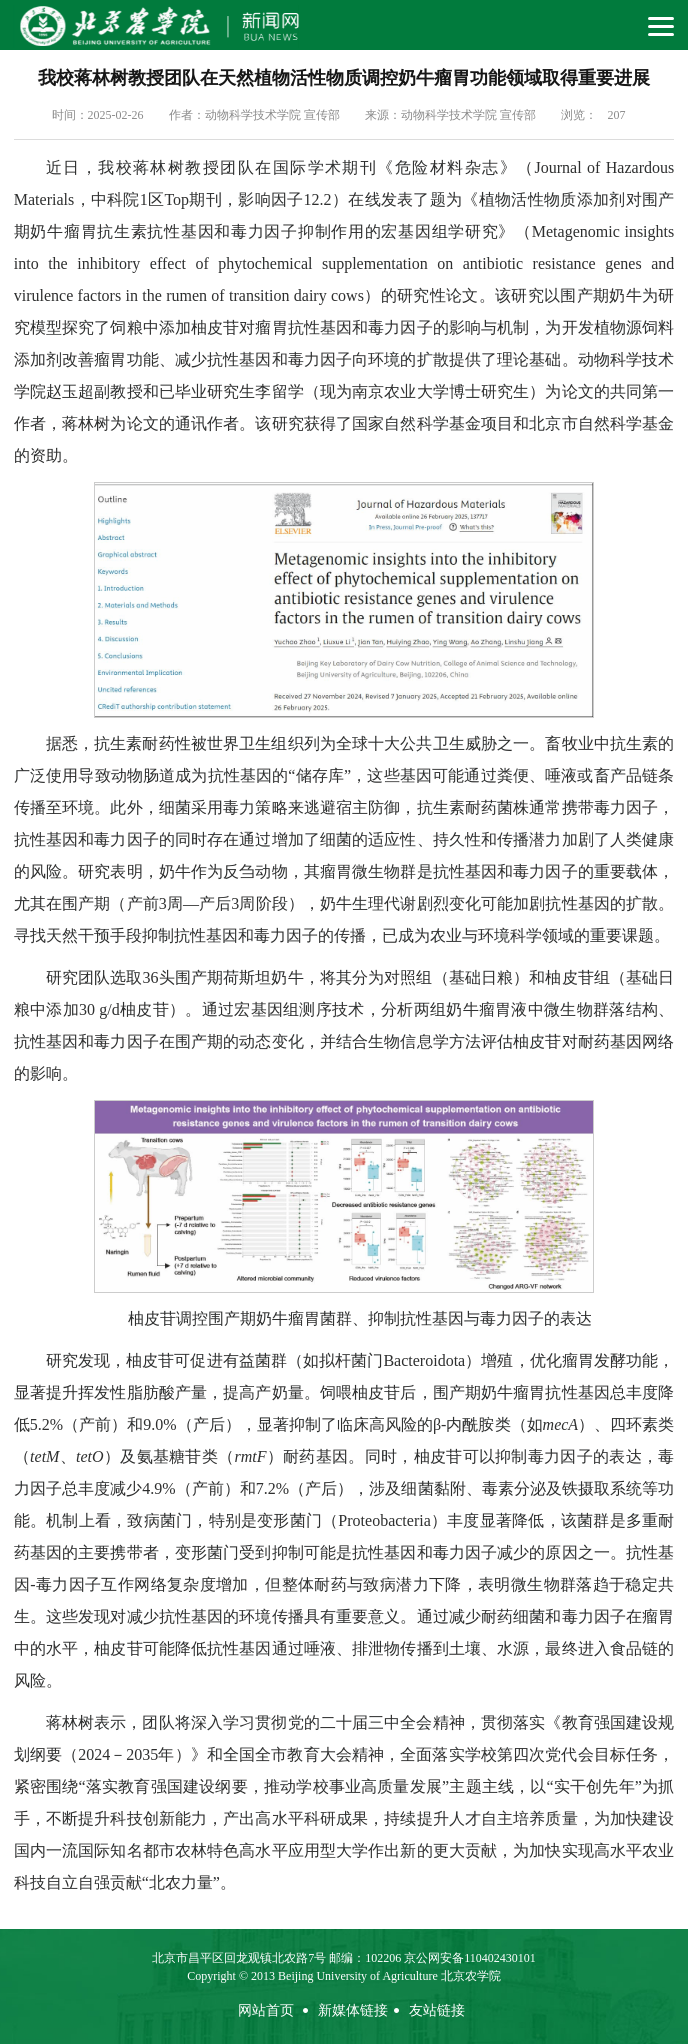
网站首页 (266, 2010)
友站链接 (437, 2010)
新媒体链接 (353, 2010)
